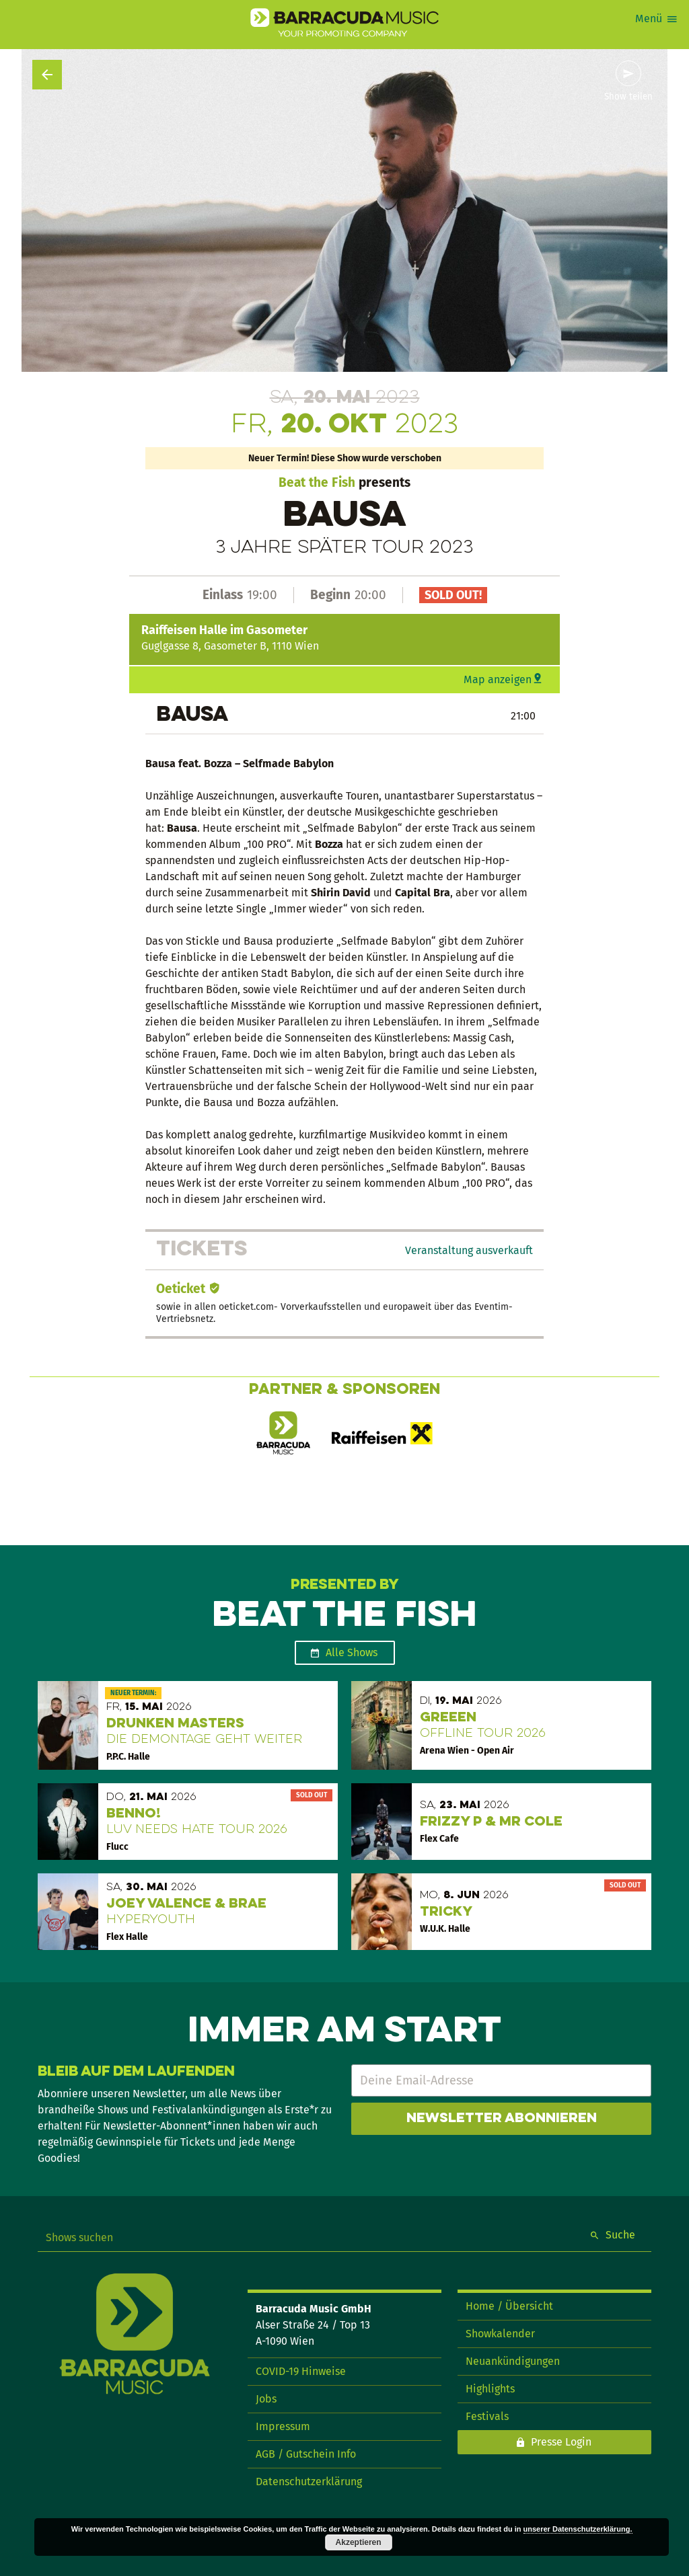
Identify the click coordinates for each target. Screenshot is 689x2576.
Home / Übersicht (509, 2306)
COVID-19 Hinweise (301, 2371)
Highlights (490, 2388)
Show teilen (628, 96)
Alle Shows (351, 1652)
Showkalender (500, 2333)
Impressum (283, 2426)
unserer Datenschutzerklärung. (577, 2529)
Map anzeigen (498, 679)
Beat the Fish (317, 482)
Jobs (266, 2398)
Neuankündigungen (513, 2361)
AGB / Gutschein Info (306, 2454)
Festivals (487, 2416)
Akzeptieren (359, 2542)
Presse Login (561, 2441)
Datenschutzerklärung (309, 2481)
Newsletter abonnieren (501, 2118)
